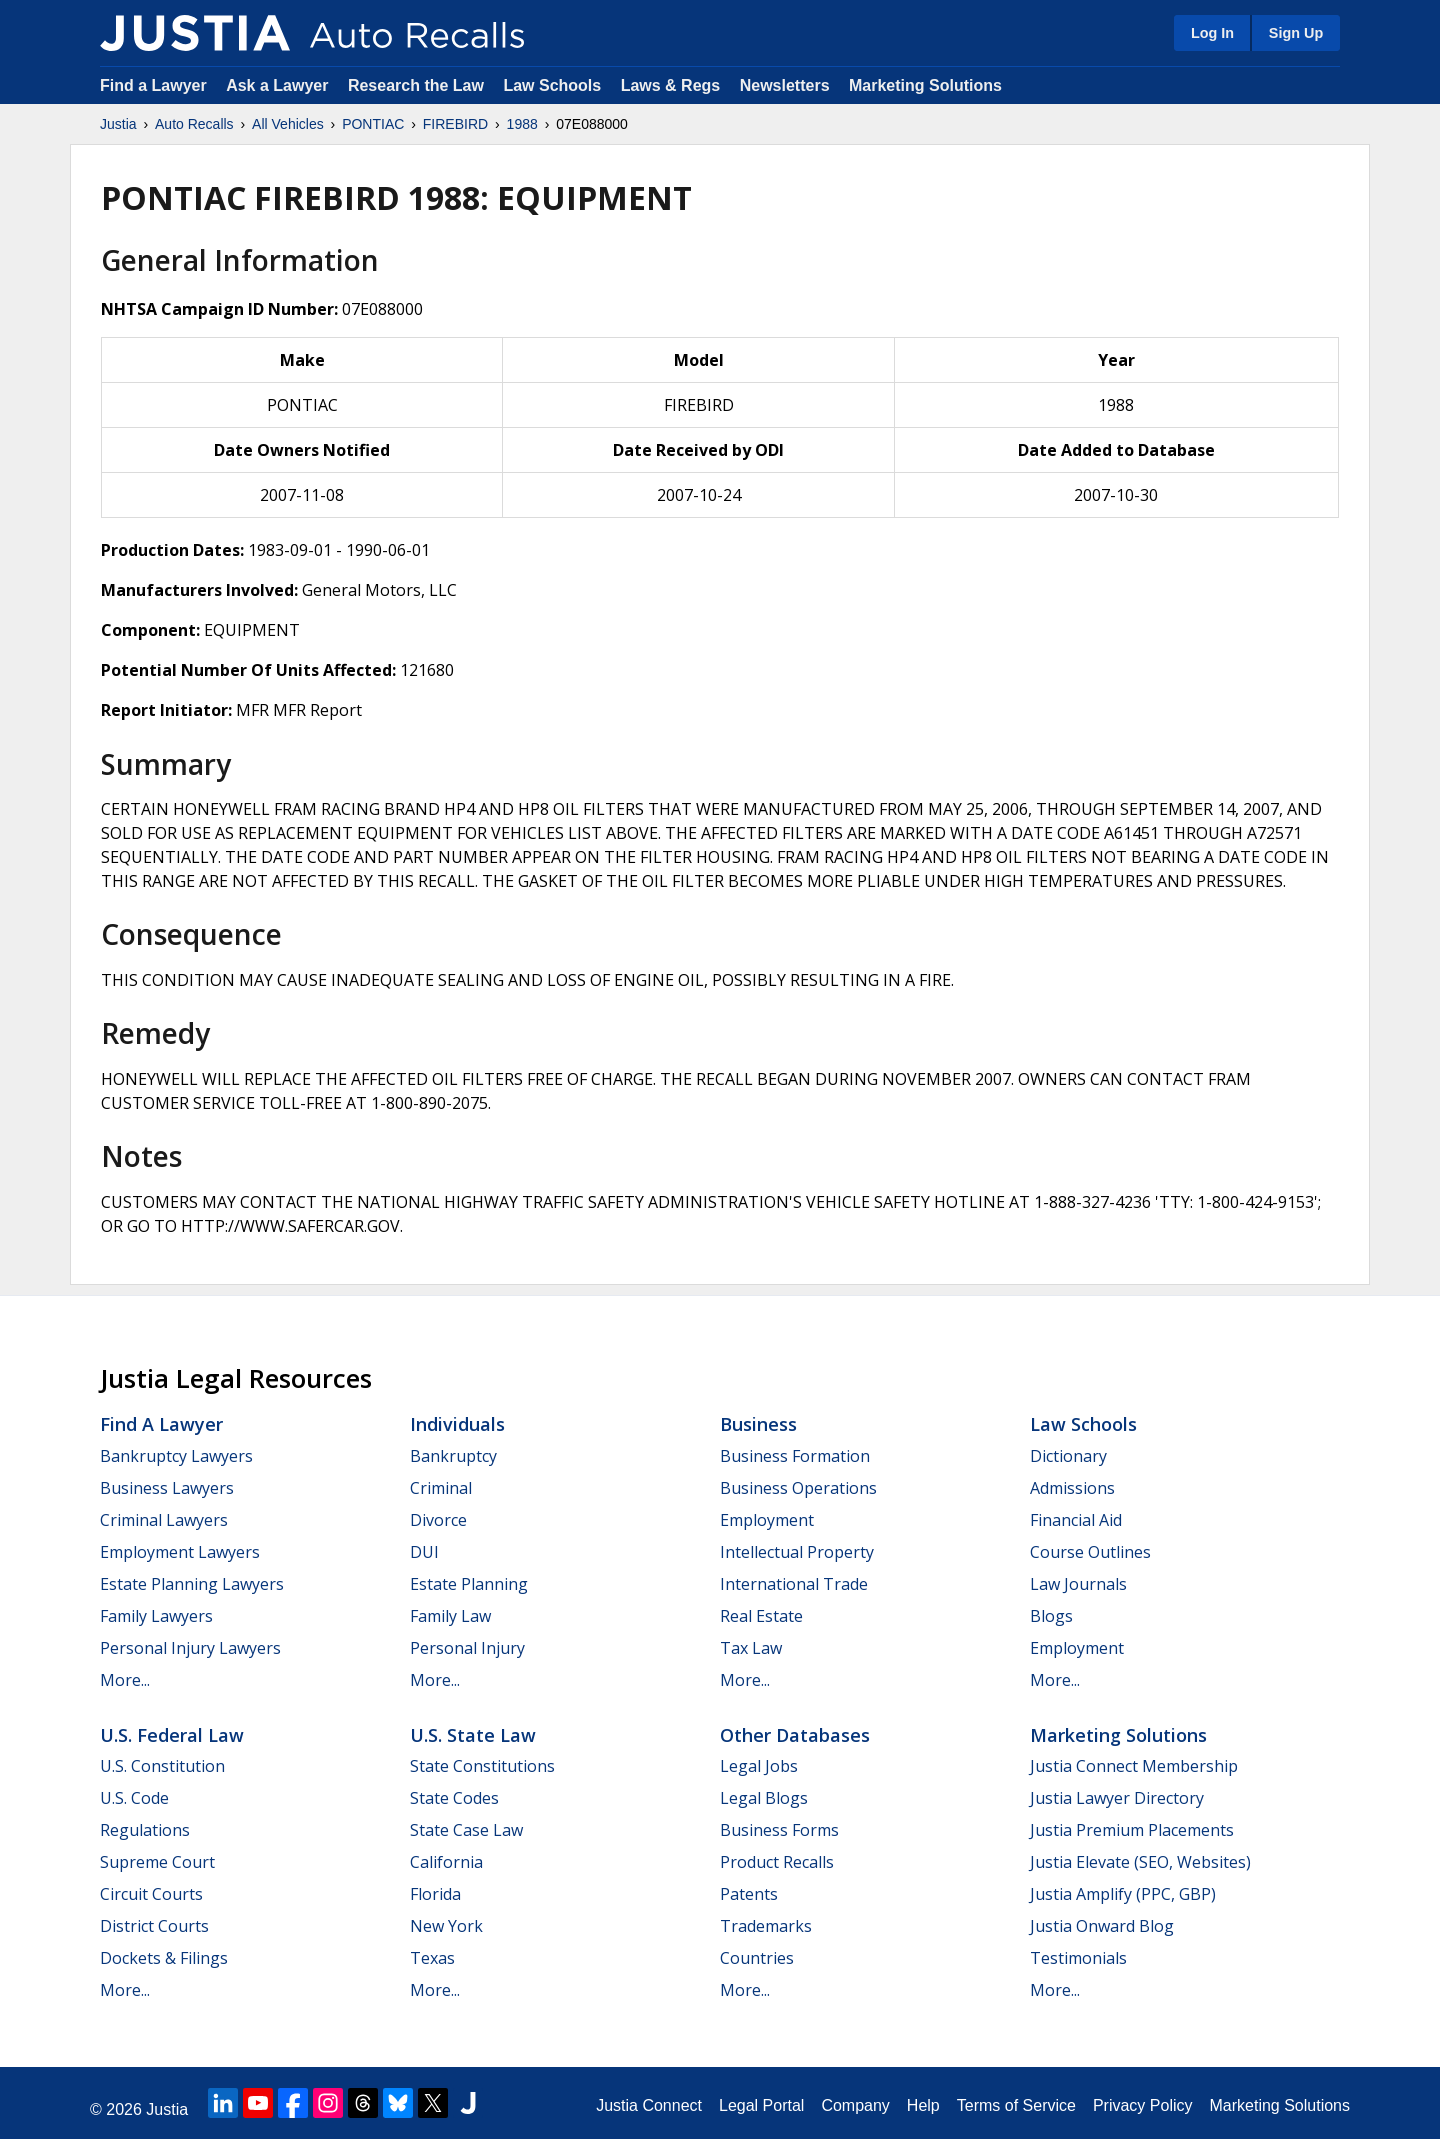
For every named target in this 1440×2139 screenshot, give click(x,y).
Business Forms (779, 1830)
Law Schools (552, 85)
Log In (1212, 33)
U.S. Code (134, 1798)
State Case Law (466, 1830)
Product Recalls (777, 1862)
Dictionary (1068, 1456)
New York (446, 1926)
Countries (757, 1958)
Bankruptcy (453, 1456)
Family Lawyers (156, 1616)
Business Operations (798, 1488)
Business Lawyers (167, 1488)
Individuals (457, 1424)
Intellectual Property (797, 1552)
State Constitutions (482, 1766)
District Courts (154, 1926)
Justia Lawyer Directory (1117, 1798)
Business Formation (795, 1456)
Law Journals (1078, 1584)
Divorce (438, 1520)
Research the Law (416, 85)
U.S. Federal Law (172, 1735)
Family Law (450, 1616)
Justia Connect (649, 2105)
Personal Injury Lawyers (190, 1648)
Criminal (441, 1488)
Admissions (1072, 1488)
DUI (424, 1552)
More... (125, 1680)
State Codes (454, 1798)
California (446, 1862)
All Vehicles (288, 124)
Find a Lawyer (153, 85)
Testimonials (1078, 1958)
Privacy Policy (1143, 2105)
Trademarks (766, 1926)
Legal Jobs (759, 1766)
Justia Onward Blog (1102, 1926)
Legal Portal (761, 2105)
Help (923, 2105)
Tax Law (751, 1648)
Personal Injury (467, 1648)
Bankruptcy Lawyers (176, 1456)
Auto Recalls (194, 124)
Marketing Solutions (925, 85)
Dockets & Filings (164, 1958)
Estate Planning (469, 1584)
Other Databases (795, 1735)
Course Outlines (1090, 1552)
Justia (118, 124)
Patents (749, 1894)
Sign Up (1296, 33)
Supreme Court (157, 1862)
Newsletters (785, 85)
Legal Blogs (764, 1798)
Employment (767, 1520)
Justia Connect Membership (1134, 1766)
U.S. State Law (473, 1735)
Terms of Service (1016, 2105)
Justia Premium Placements (1132, 1830)
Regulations (145, 1830)
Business (758, 1424)
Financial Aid (1076, 1520)
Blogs (1051, 1616)
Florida (435, 1894)
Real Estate (761, 1616)
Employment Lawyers (180, 1552)
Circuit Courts (151, 1894)
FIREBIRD (455, 124)
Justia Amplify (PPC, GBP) (1123, 1894)
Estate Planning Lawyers (192, 1584)
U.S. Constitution (162, 1766)
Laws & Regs (671, 85)
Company (855, 2105)
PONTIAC (373, 124)
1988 (522, 124)
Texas (432, 1958)
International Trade (794, 1584)
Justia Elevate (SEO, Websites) (1140, 1862)
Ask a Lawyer (279, 85)
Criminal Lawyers (164, 1520)
